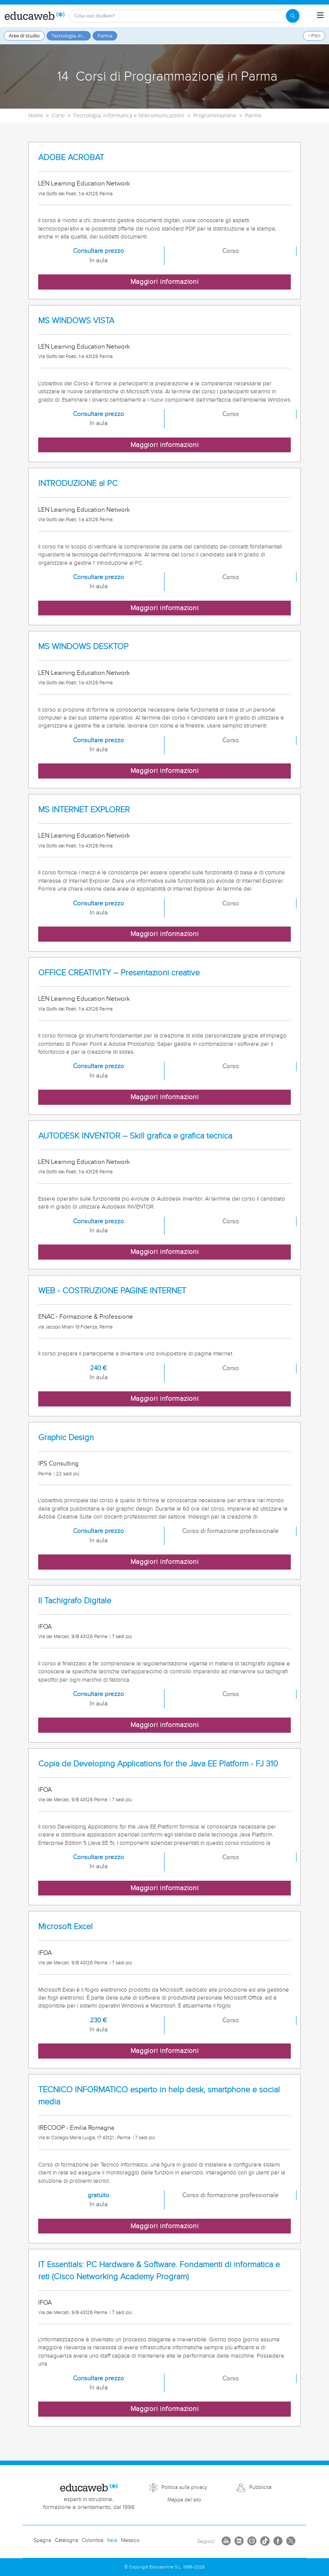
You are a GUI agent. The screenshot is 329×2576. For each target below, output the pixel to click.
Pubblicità (260, 2487)
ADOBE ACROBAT (71, 157)
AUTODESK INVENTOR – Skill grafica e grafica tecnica (135, 1136)
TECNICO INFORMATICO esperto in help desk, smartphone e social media (159, 2095)
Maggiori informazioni (164, 282)
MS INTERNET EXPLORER (84, 810)
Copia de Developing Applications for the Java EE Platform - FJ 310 (158, 1764)
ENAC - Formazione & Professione (85, 1317)
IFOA (45, 1627)
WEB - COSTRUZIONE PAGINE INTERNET (112, 1291)
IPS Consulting (58, 1463)
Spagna (42, 2540)
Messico (130, 2540)
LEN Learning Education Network (84, 183)
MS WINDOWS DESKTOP (83, 646)
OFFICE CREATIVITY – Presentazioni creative (119, 973)
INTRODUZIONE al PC (78, 483)
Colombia (92, 2540)
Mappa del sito (184, 2500)
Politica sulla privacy (184, 2487)
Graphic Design (66, 1437)
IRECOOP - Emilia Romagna (76, 2128)
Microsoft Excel (65, 1926)
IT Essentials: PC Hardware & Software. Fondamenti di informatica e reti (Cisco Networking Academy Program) (159, 2270)
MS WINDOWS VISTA (76, 321)
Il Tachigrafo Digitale (74, 1601)
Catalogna (66, 2540)
